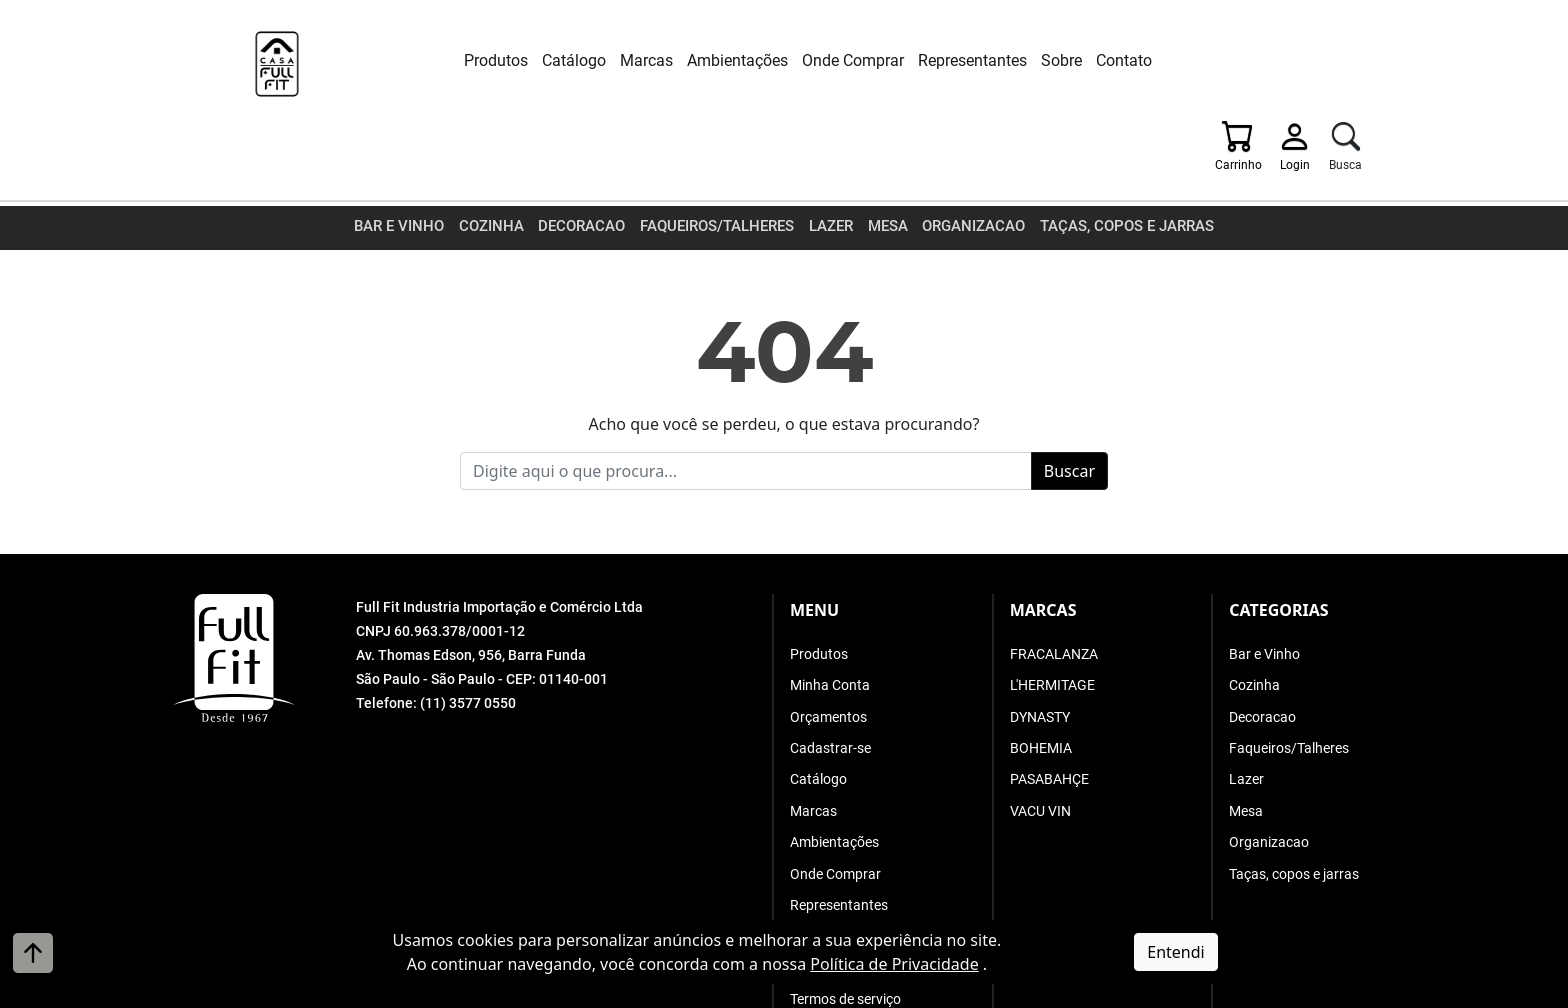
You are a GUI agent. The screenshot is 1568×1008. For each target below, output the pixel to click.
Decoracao (590, 154)
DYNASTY (1040, 641)
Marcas (615, 60)
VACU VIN (1040, 735)
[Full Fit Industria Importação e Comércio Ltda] (264, 67)
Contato (1093, 60)
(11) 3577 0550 (468, 628)
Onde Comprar (822, 60)
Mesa (887, 154)
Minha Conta (830, 610)
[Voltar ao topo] (33, 953)
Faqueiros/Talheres (721, 154)
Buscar (1069, 396)
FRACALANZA (1054, 579)
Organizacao (970, 154)
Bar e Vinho (415, 154)
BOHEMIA (1041, 673)
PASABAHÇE (1049, 704)
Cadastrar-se (830, 673)
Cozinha (503, 154)
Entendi (1175, 952)
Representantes (941, 60)
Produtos (465, 60)
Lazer (832, 154)
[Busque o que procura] (746, 396)
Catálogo (543, 60)
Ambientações (706, 60)
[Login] (1311, 65)
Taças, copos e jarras (1115, 154)
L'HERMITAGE (1052, 610)
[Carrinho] (1252, 65)
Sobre (1030, 60)
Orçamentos (828, 641)
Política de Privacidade (894, 964)
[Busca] (1362, 65)
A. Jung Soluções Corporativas (835, 992)
